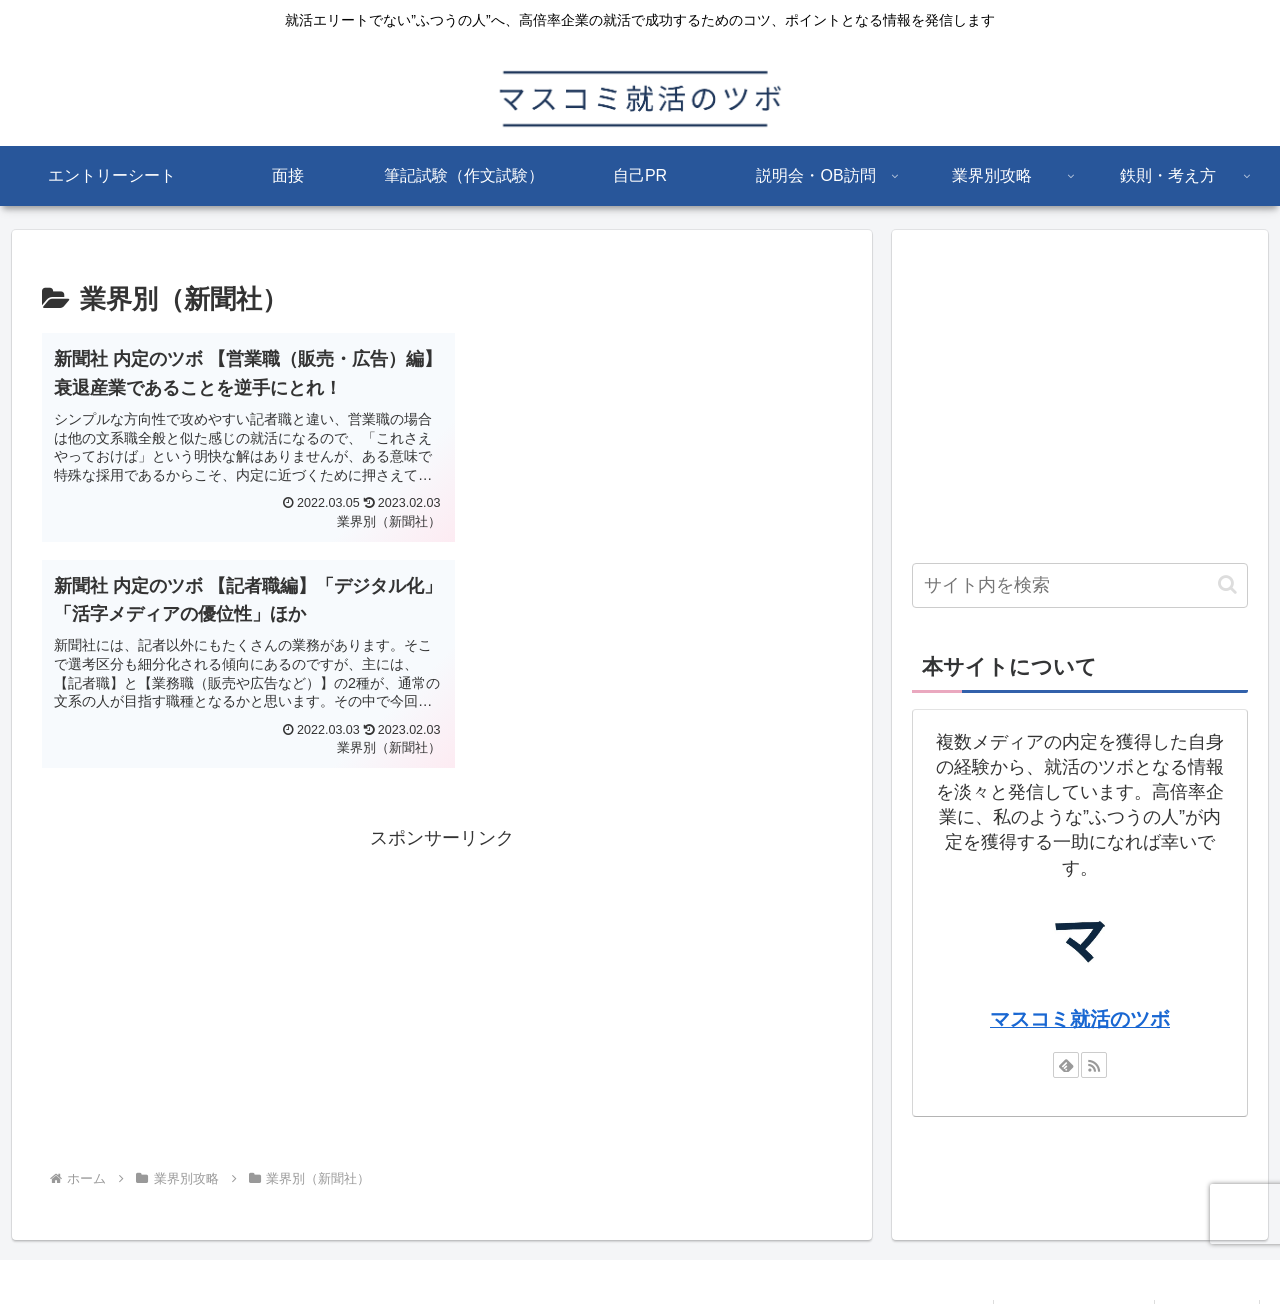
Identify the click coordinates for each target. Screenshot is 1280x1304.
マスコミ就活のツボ (1080, 1019)
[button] (1227, 584)
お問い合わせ (1207, 1241)
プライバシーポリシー (1074, 1241)
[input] (1080, 585)
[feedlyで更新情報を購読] (1066, 1065)
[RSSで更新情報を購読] (1094, 1065)
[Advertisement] (442, 769)
